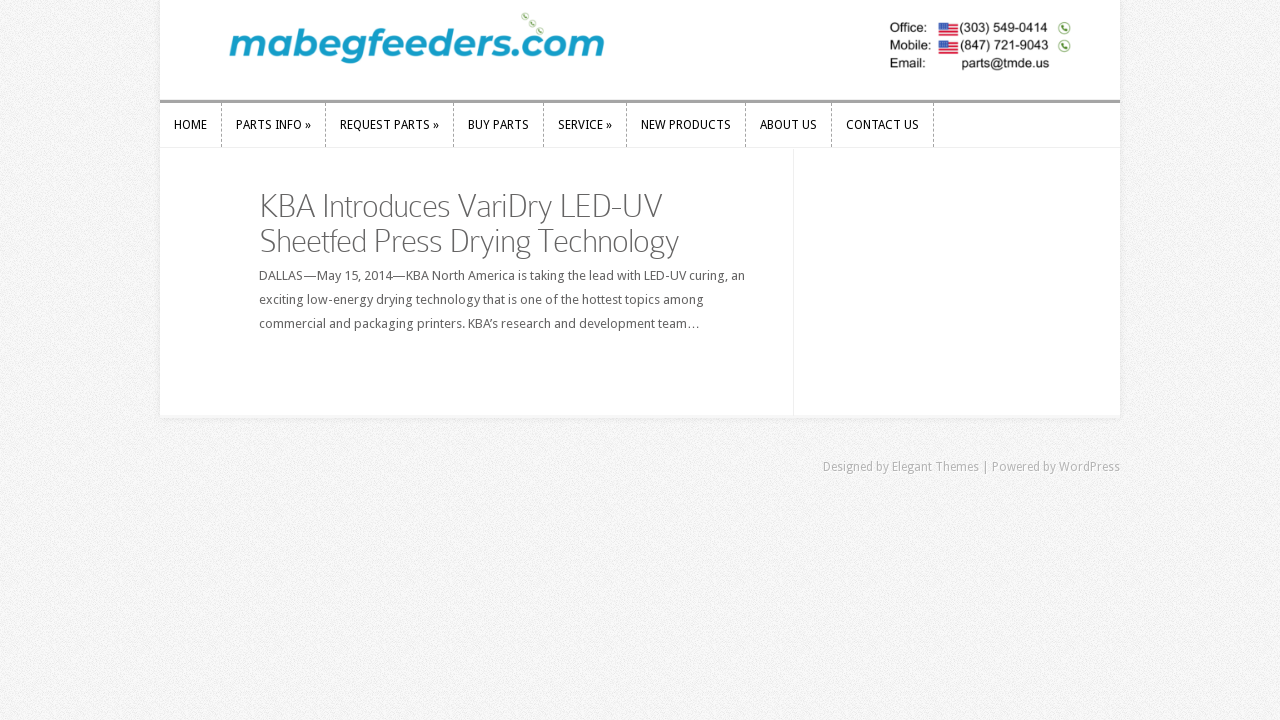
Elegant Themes (935, 467)
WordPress (1089, 467)
